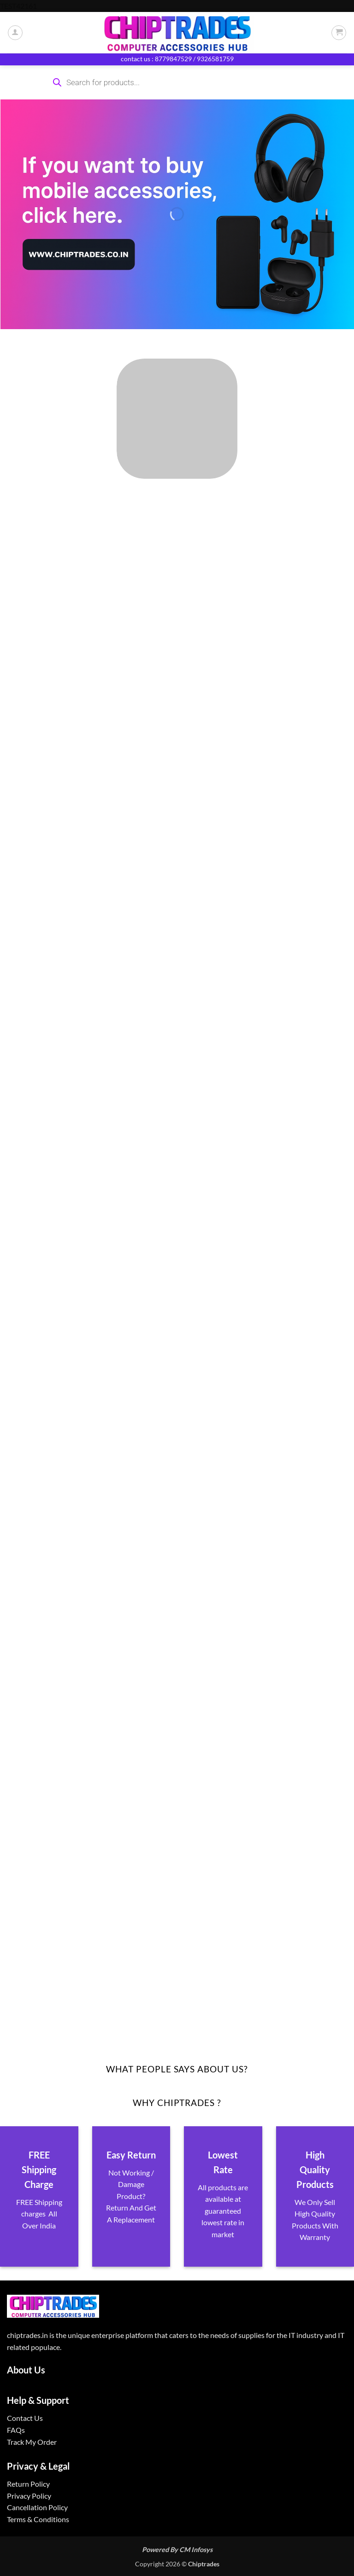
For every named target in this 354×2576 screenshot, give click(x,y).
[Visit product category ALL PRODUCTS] (177, 419)
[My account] (15, 32)
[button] (338, 32)
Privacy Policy (29, 2495)
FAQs (16, 2429)
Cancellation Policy (37, 2507)
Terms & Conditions (38, 2519)
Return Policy (28, 2483)
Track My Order (32, 2441)
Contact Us (25, 2418)
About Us (26, 2369)
